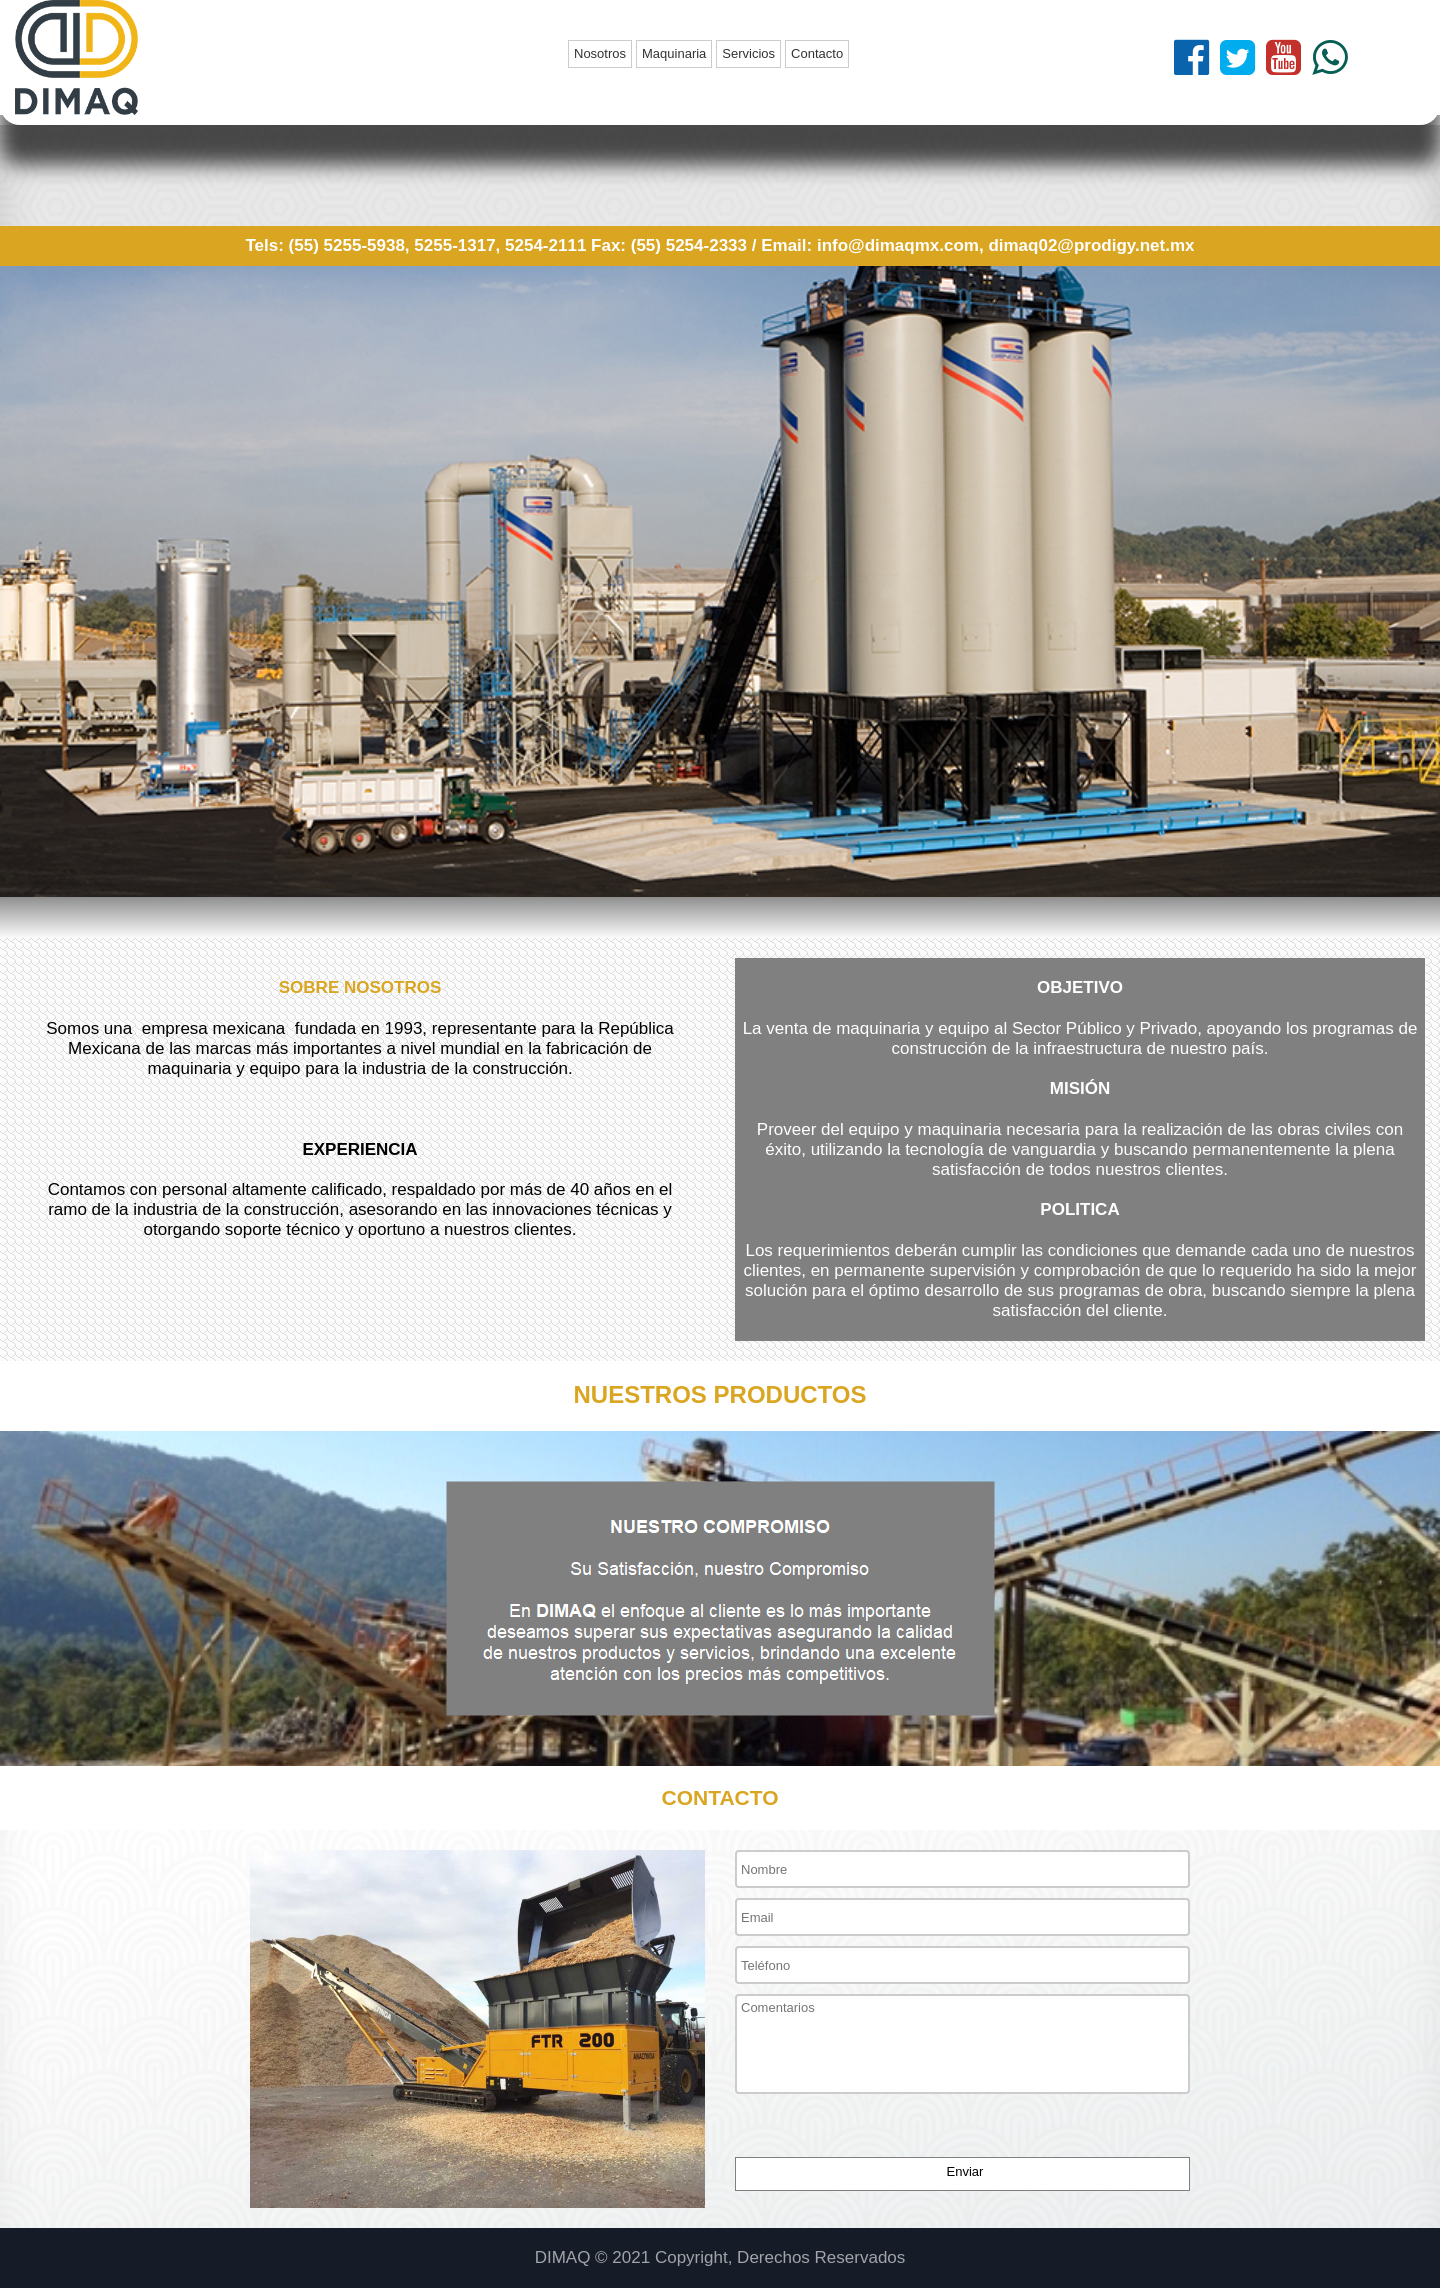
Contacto (817, 53)
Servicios (748, 53)
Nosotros (600, 53)
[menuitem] (602, 54)
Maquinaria (674, 53)
